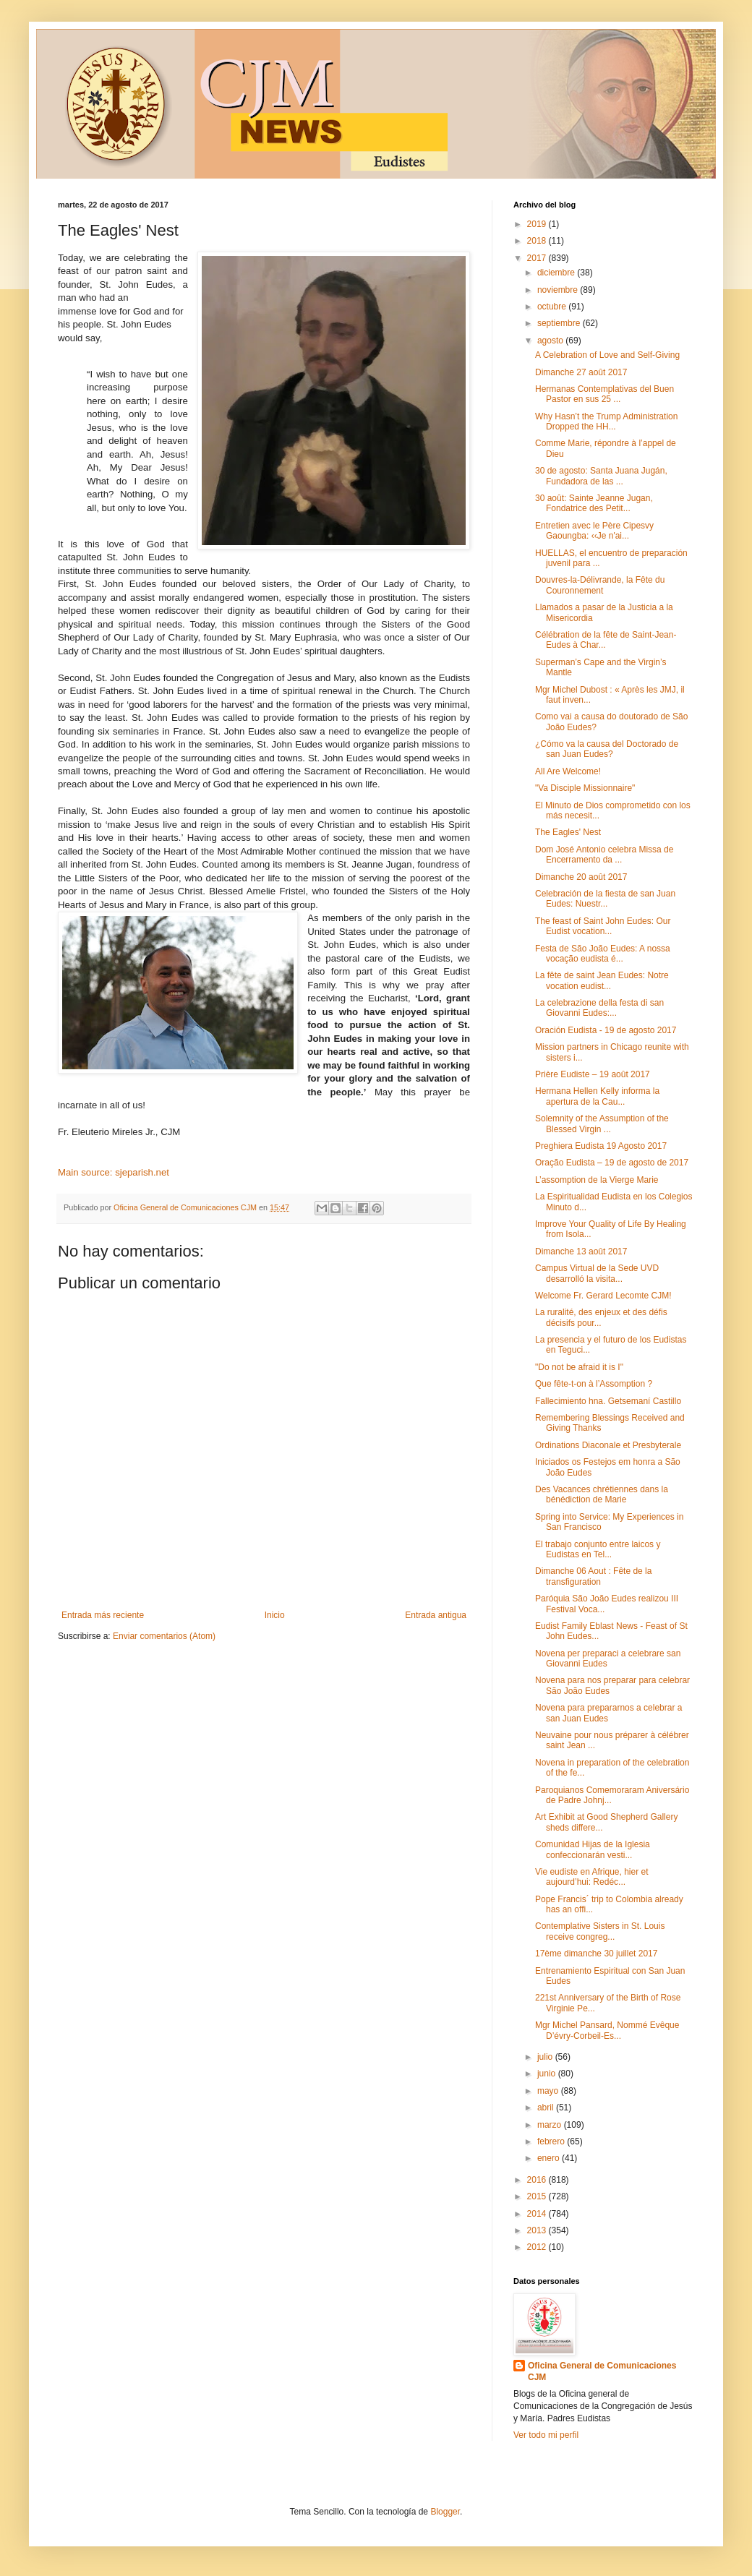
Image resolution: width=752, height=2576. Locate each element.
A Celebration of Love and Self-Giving (607, 355)
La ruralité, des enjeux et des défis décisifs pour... (601, 1317)
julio (546, 2057)
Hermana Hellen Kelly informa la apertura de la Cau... (597, 1096)
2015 (538, 2196)
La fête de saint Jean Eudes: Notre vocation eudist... (602, 980)
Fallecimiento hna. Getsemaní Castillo (608, 1401)
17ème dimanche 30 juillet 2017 (596, 1953)
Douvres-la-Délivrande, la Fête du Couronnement (600, 585)
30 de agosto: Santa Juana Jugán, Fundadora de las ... (601, 476)
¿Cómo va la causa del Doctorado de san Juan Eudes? (606, 749)
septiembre (560, 323)
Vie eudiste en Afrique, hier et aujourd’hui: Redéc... (592, 1877)
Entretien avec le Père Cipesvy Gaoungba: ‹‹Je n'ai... (594, 531)
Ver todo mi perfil (545, 2435)
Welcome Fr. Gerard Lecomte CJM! (603, 1296)
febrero (552, 2141)
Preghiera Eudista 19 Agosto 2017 (601, 1146)
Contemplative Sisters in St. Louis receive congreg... (600, 1931)
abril (546, 2107)
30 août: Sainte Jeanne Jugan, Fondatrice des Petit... (594, 503)
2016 (538, 2180)
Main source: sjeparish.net (113, 1172)
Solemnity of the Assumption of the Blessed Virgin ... (602, 1123)
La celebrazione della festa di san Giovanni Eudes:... (599, 1008)
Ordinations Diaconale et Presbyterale (608, 1445)
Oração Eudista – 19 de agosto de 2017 (611, 1163)
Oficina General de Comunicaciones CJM (602, 2372)
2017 (538, 258)
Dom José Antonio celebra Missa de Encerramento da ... (604, 854)
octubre (552, 306)
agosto (551, 340)
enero (549, 2158)
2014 (538, 2214)
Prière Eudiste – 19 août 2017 (592, 1074)
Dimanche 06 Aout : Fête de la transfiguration (593, 1576)
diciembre (557, 273)
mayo (549, 2091)
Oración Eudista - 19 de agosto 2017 (605, 1030)
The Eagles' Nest (568, 832)
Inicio (275, 1615)
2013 (538, 2230)
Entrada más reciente (102, 1615)
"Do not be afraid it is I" (579, 1367)
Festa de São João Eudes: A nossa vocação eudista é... (602, 953)
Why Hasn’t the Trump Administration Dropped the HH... (606, 421)
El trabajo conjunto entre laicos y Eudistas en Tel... (597, 1549)
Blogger (445, 2512)
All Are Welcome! (568, 771)
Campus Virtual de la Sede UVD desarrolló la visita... (597, 1273)
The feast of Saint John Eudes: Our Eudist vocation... (602, 926)
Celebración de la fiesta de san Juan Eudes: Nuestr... (605, 899)
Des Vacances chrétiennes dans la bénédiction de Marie (601, 1494)
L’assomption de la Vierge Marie (597, 1180)
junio (547, 2073)
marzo (550, 2125)
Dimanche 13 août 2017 (581, 1251)
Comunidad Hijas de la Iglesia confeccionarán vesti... (592, 1849)
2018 (538, 241)
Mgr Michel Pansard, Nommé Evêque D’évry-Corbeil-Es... (607, 2030)
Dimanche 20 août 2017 (581, 877)
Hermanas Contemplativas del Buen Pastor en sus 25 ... (604, 394)
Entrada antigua (435, 1615)
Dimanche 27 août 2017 (581, 372)
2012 (538, 2247)
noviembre (558, 290)
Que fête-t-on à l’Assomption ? (593, 1384)
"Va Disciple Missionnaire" (585, 788)
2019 (538, 224)
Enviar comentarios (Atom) (164, 1636)
